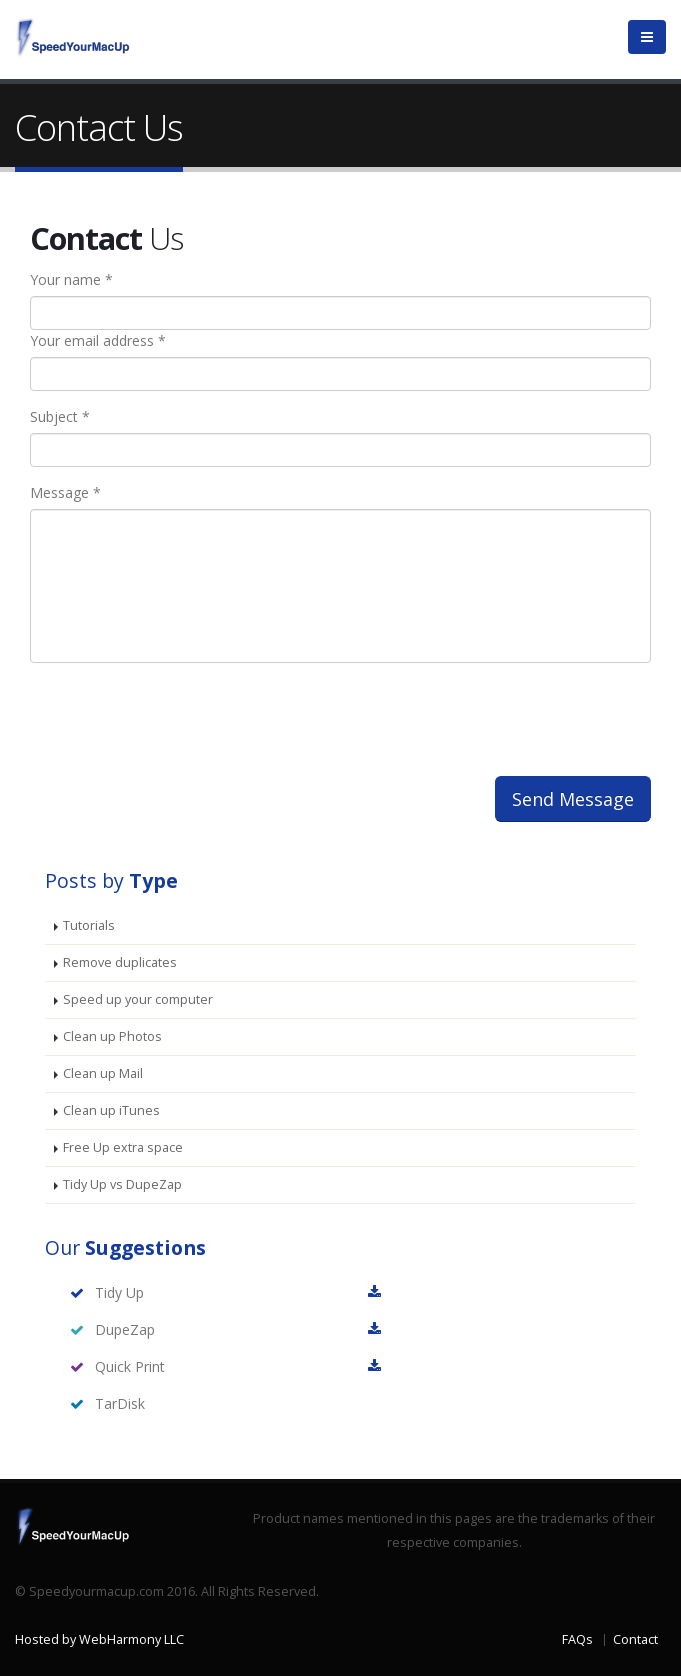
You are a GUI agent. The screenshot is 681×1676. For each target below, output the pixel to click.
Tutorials (89, 925)
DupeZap (125, 1329)
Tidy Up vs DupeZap (122, 1184)
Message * (65, 492)
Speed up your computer (138, 999)
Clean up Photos (112, 1036)
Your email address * (98, 340)
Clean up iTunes (111, 1110)
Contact (635, 1639)
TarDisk (120, 1403)
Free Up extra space (123, 1147)
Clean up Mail (103, 1073)
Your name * (71, 279)
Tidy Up (119, 1292)
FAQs (577, 1639)
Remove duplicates (120, 962)
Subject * (60, 416)
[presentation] (197, 717)
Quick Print (130, 1366)
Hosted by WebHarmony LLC (99, 1639)
